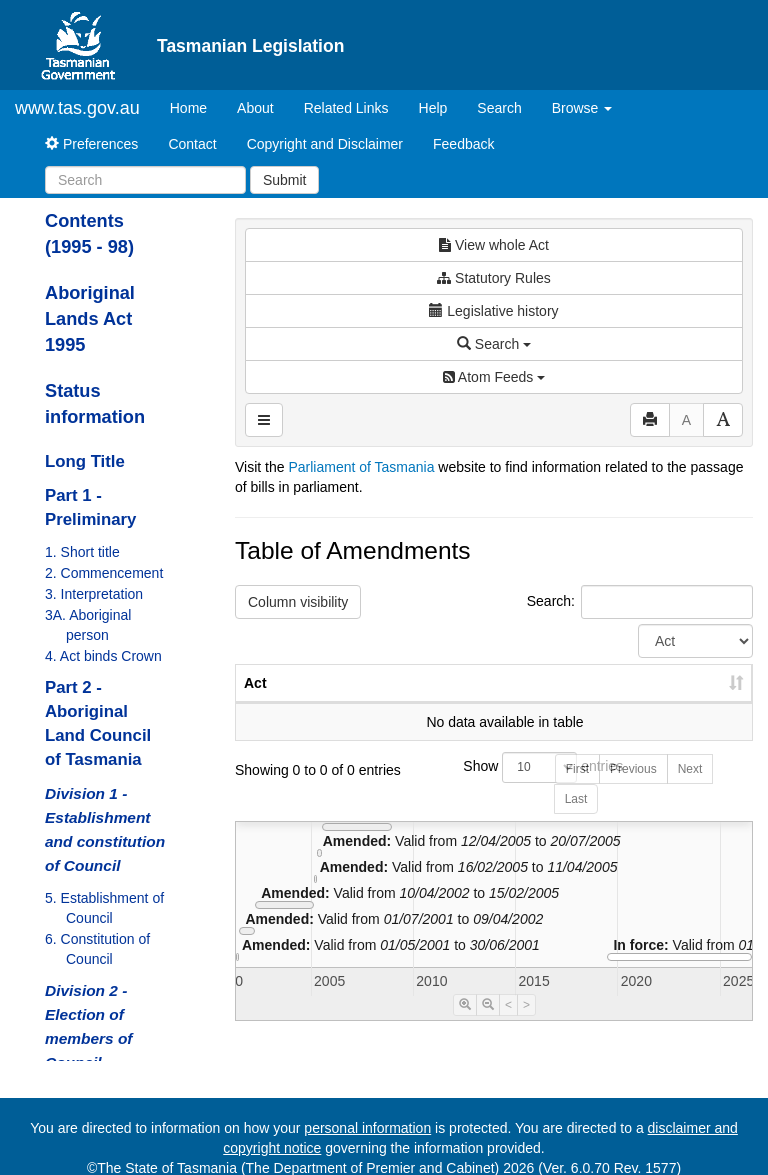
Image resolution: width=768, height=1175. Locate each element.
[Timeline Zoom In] (465, 1025)
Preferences (91, 144)
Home (196, 106)
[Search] (145, 180)
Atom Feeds (494, 377)
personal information (367, 1128)
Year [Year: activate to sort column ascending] (511, 703)
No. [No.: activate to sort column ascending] (420, 703)
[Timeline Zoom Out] (488, 1025)
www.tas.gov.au (77, 108)
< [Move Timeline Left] (508, 1025)
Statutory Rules (494, 278)
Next (690, 789)
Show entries (493, 787)
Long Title (85, 461)
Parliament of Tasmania (361, 467)
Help (433, 108)
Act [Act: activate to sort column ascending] (255, 703)
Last (576, 819)
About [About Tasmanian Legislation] (255, 108)
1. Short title (82, 552)
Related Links (346, 108)
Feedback (463, 144)
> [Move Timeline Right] (526, 1025)
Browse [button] (582, 108)
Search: (640, 602)
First (577, 789)
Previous (633, 789)
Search (499, 108)
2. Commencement (104, 573)
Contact (192, 144)
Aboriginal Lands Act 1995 (90, 319)
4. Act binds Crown (103, 656)
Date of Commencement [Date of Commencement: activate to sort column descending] (647, 693)
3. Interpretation (94, 594)
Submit (285, 180)
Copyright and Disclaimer (325, 144)
